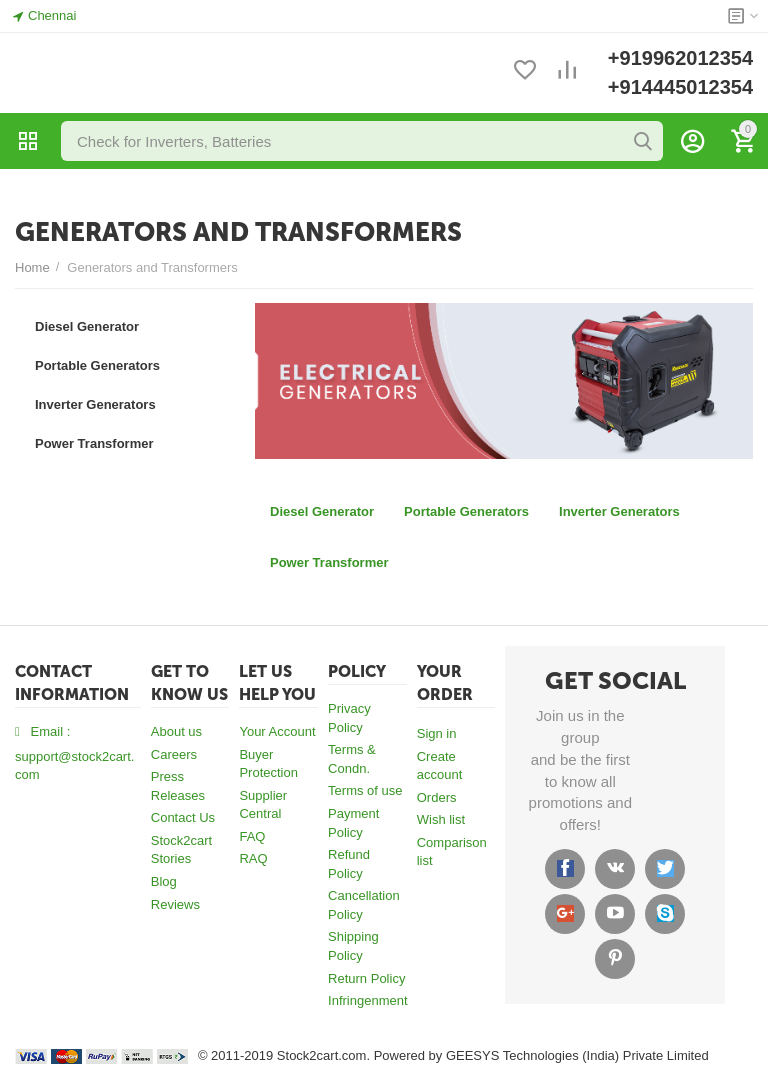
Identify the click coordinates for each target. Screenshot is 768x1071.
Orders (437, 797)
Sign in (437, 733)
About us (176, 731)
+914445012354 (680, 87)
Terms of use (365, 790)
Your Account (277, 731)
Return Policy (366, 978)
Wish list (441, 819)
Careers (174, 754)
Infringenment (368, 1000)
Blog (164, 881)
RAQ (253, 858)
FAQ (252, 836)
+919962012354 (680, 58)
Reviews (175, 904)
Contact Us (183, 817)
